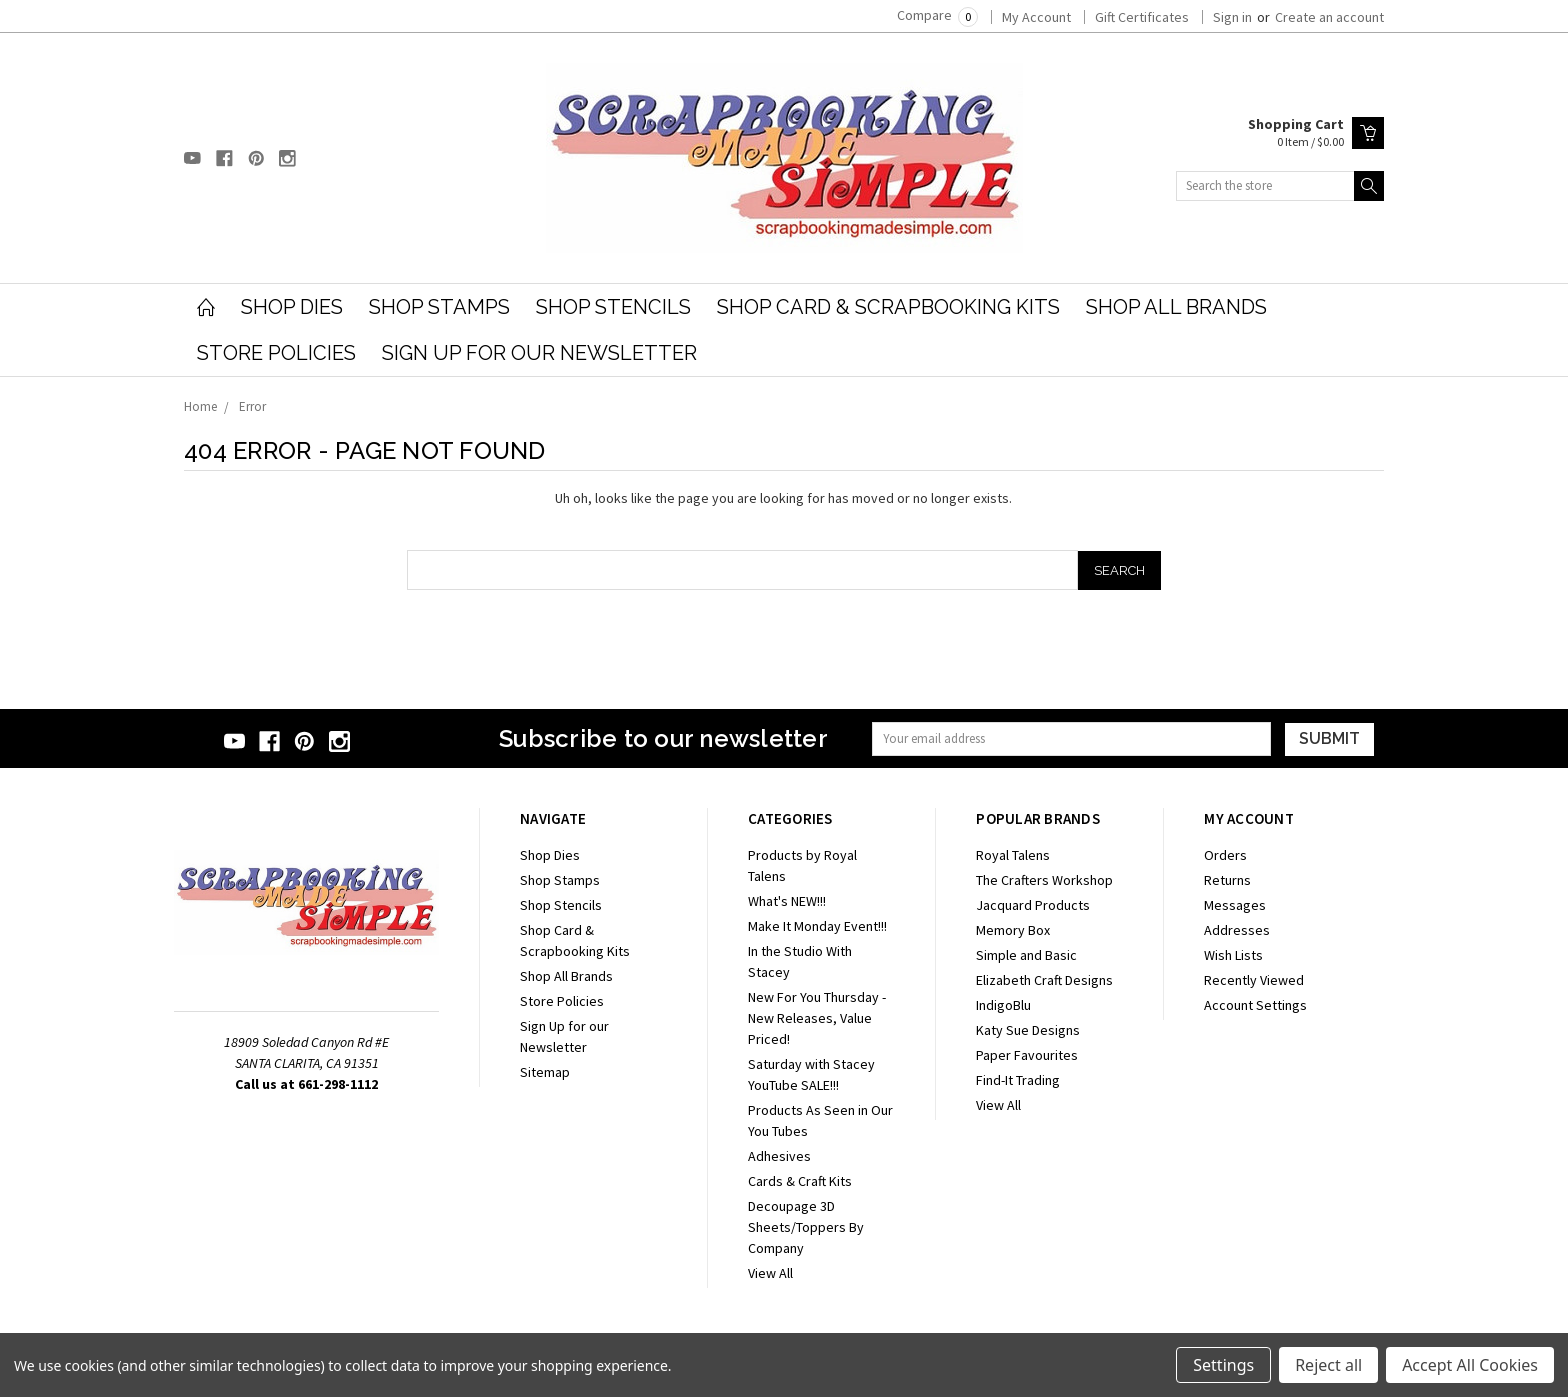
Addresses (1237, 930)
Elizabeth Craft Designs (1044, 980)
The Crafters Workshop (1044, 880)
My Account (1036, 17)
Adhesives (779, 1156)
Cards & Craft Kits (800, 1181)
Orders (1225, 855)
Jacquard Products (1033, 905)
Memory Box (1013, 930)
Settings (1223, 1365)
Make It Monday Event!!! (817, 926)
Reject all (1328, 1365)
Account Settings (1255, 1005)
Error (252, 406)
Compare (937, 15)
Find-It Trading (1018, 1080)
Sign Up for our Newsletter (539, 353)
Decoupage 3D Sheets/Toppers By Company (806, 1227)
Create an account (1329, 17)
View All (770, 1273)
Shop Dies (292, 307)
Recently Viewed (1254, 980)
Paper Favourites (1027, 1055)
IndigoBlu (1003, 1005)
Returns (1227, 880)
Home (200, 406)
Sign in (1232, 17)
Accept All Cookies (1470, 1365)
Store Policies (276, 353)
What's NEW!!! (787, 901)
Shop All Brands (1176, 307)
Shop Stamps (439, 307)
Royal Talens (1013, 855)
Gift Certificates (1142, 17)
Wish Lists (1233, 955)
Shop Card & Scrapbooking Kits (888, 307)
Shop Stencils (613, 307)
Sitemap (545, 1072)
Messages (1235, 905)
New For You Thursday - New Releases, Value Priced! (817, 1018)
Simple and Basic (1026, 955)
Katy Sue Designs (1028, 1030)
